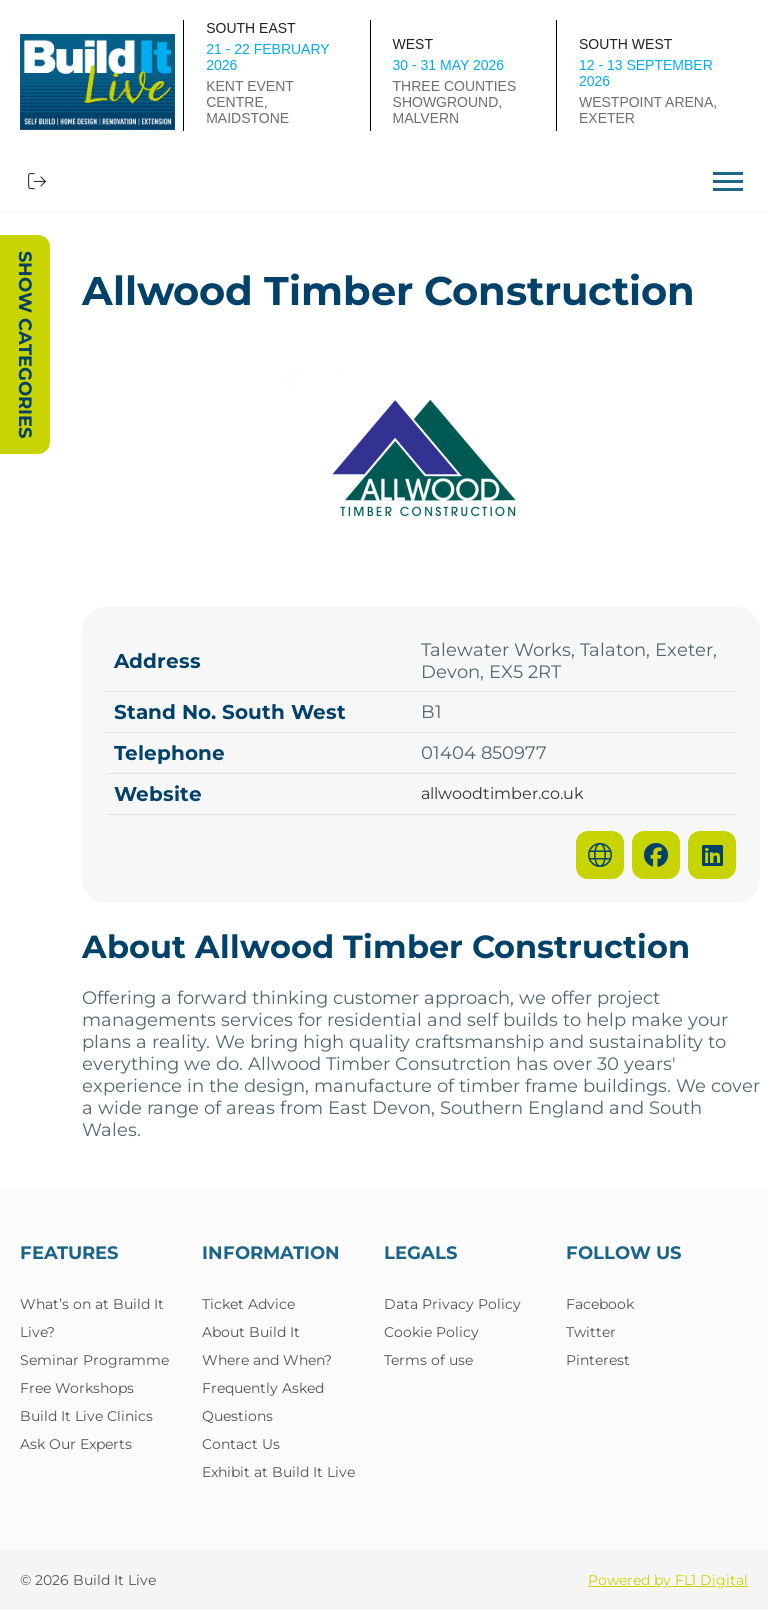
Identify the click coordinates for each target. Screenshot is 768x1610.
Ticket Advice (248, 1304)
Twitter (591, 1332)
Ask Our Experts (76, 1444)
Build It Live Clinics (86, 1416)
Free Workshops (77, 1388)
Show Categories (25, 344)
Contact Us (241, 1444)
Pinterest (598, 1360)
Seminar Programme (94, 1360)
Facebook (600, 1304)
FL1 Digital (711, 1580)
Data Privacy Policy (452, 1304)
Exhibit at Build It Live (278, 1472)
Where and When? (267, 1360)
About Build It (251, 1332)
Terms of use (428, 1360)
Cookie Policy (431, 1332)
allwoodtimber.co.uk (502, 794)
